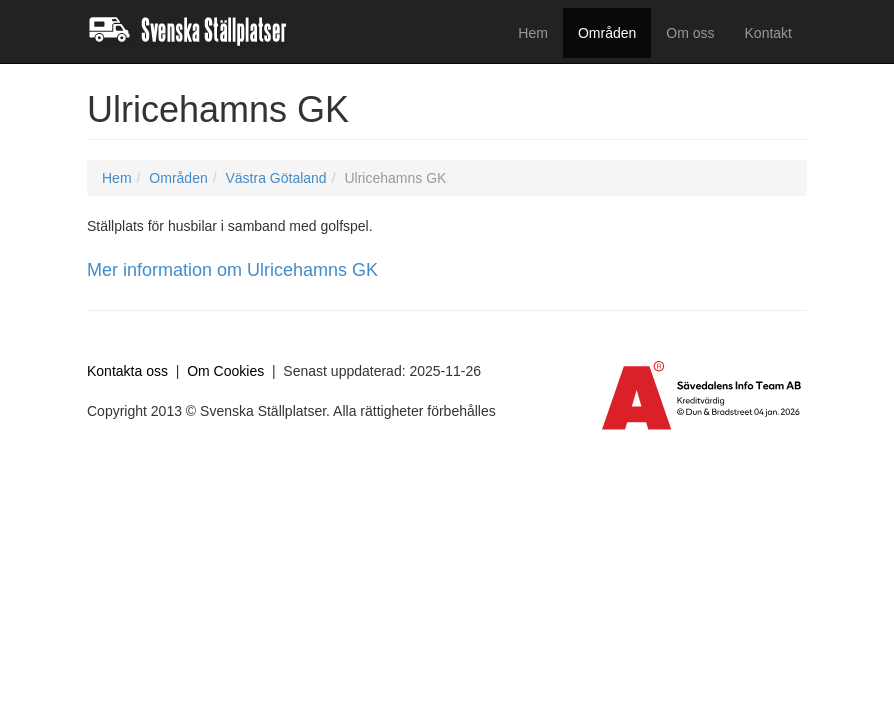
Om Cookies (225, 371)
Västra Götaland (275, 178)
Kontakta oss (127, 371)
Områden (607, 33)
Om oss (690, 33)
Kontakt (768, 33)
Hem (533, 33)
